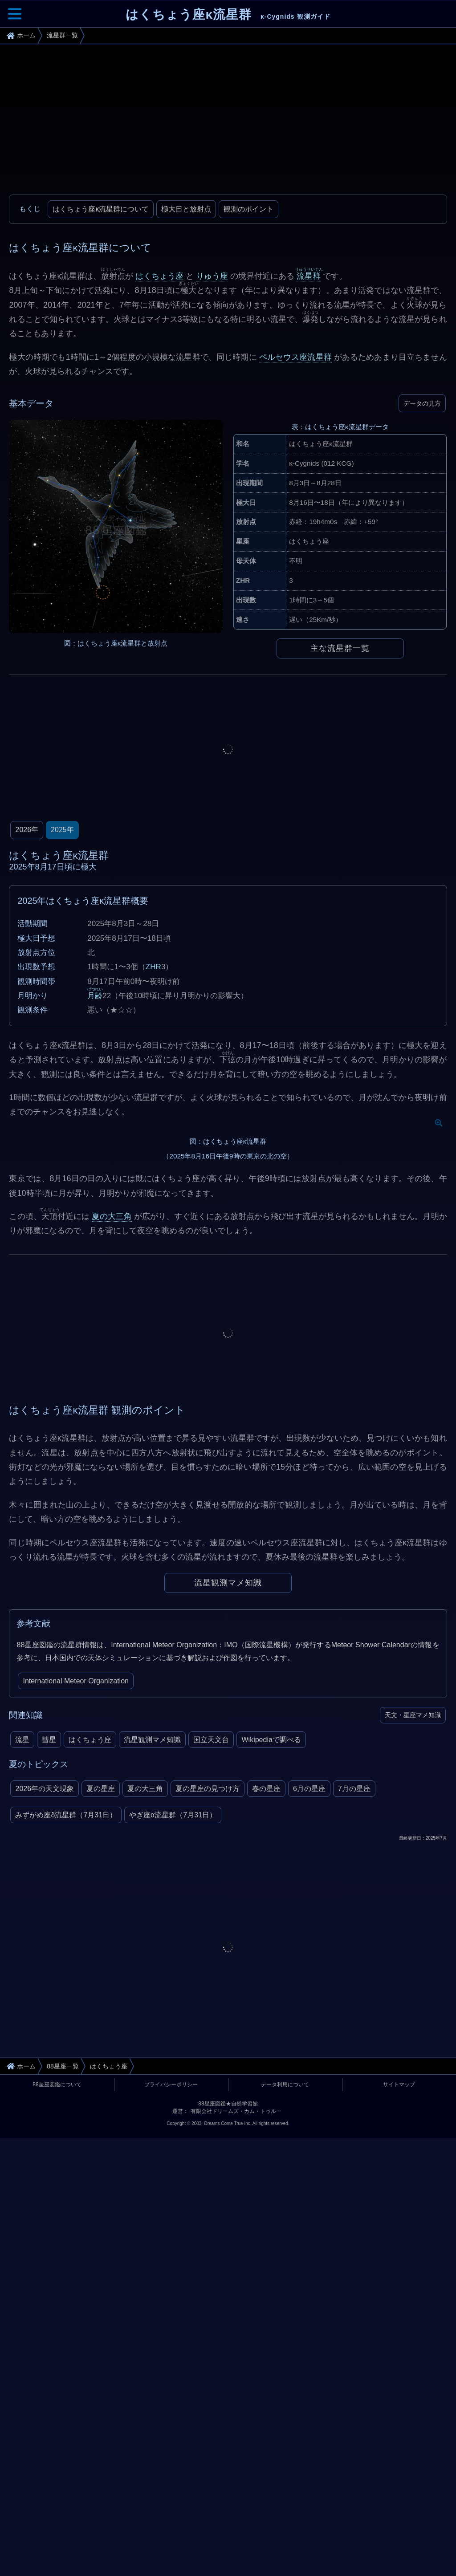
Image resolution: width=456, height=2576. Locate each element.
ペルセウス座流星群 (295, 357)
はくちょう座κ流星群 (228, 14)
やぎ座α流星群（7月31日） (172, 2063)
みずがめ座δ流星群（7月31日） (66, 2063)
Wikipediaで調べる (271, 1987)
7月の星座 (354, 2036)
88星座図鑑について (57, 2332)
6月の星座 (309, 2036)
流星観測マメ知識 (228, 1830)
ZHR (153, 967)
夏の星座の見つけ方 (207, 2036)
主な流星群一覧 (340, 648)
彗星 (49, 1987)
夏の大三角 (112, 1464)
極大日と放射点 (186, 209)
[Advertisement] (228, 123)
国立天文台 (211, 1987)
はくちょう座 (159, 276)
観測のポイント (248, 209)
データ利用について (285, 2332)
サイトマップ (399, 2332)
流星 (22, 1987)
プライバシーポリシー (171, 2332)
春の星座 (266, 2036)
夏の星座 (100, 2036)
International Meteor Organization (75, 1929)
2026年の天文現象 (44, 2036)
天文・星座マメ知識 (413, 1963)
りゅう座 (212, 276)
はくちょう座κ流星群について (101, 209)
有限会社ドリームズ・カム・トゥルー (236, 2359)
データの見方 (422, 403)
